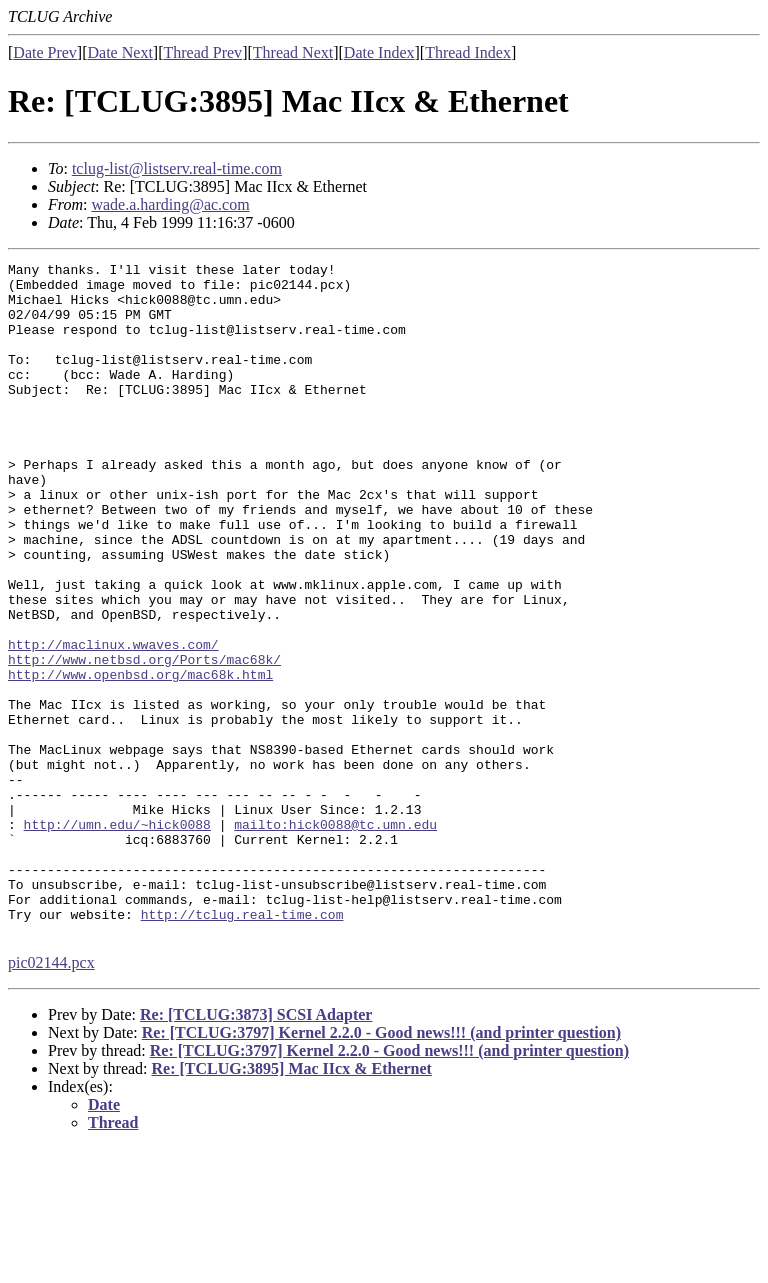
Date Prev (45, 52)
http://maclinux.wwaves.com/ (113, 722)
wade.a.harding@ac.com (170, 204)
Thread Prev (202, 52)
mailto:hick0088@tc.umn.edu (335, 938)
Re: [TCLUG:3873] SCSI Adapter (256, 1149)
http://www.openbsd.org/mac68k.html (140, 758)
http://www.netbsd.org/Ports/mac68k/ (144, 740)
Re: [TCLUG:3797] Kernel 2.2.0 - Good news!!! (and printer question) (381, 1167)
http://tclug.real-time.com (242, 1046)
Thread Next (293, 52)
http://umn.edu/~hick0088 (117, 938)
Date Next (120, 52)
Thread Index (468, 52)
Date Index (379, 52)
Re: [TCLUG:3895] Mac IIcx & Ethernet (292, 1203)
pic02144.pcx (51, 1097)
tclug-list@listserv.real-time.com (177, 168)
